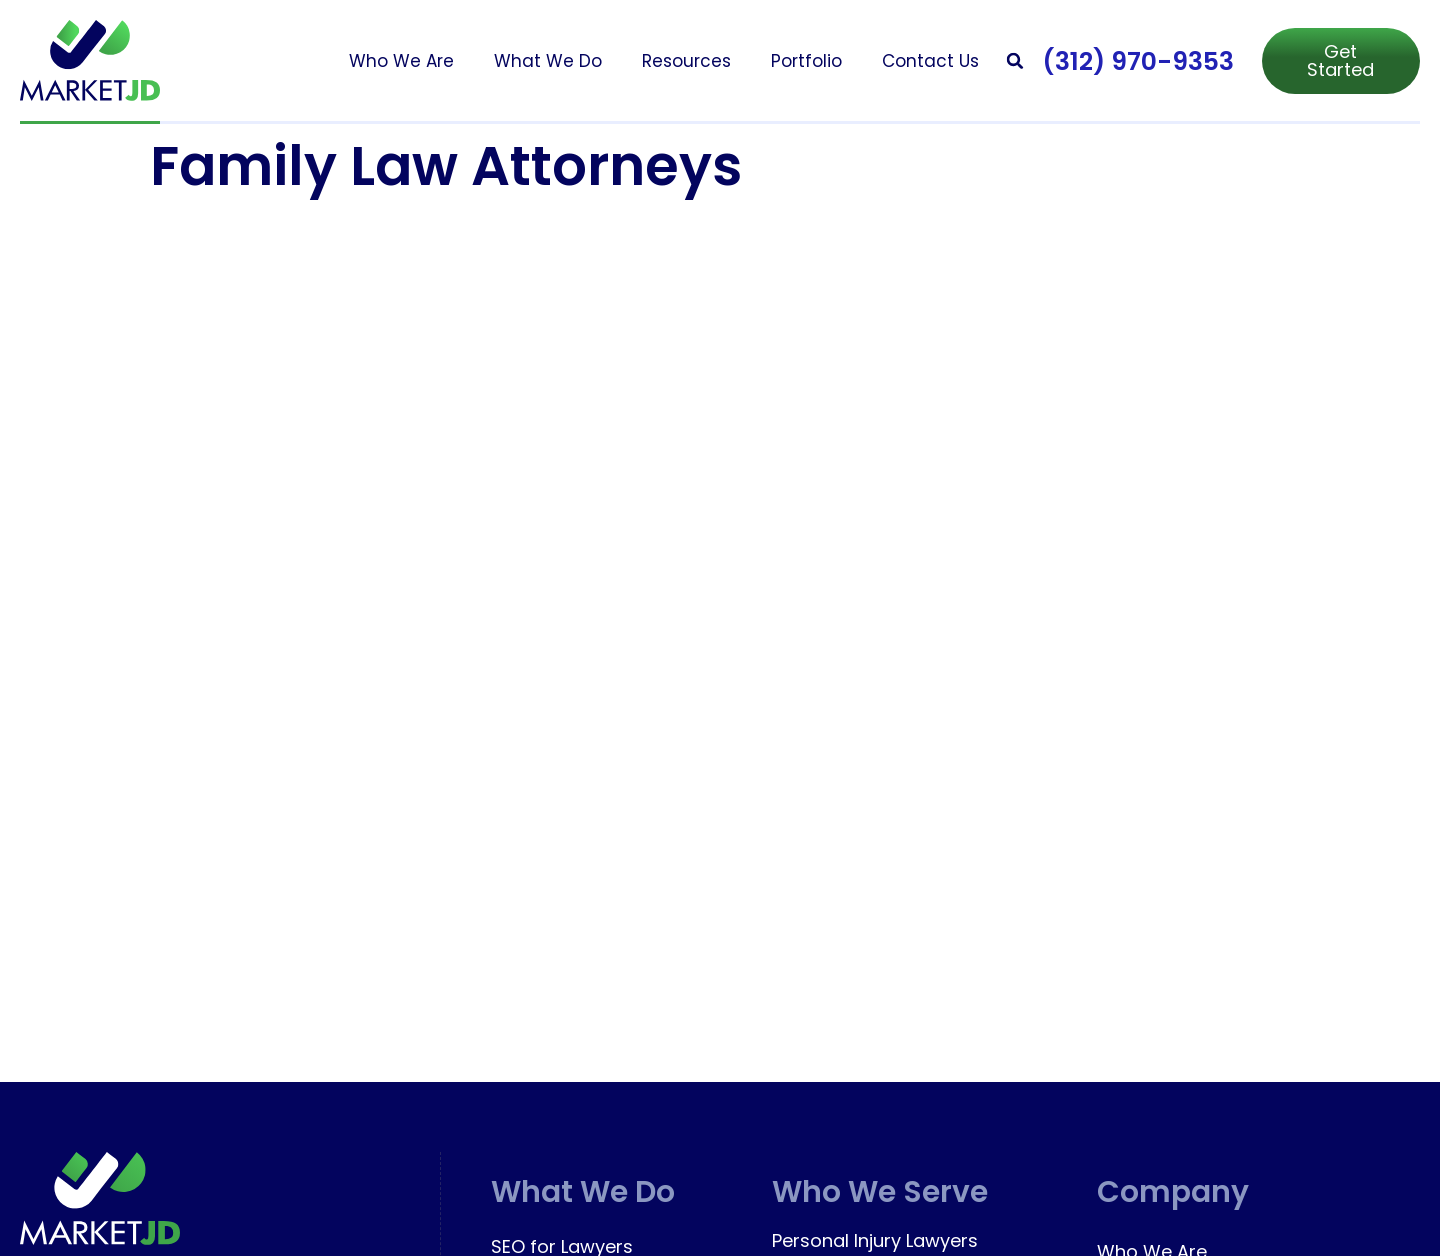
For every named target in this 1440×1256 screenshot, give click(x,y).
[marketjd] (90, 60)
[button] (1015, 60)
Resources (686, 61)
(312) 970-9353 (1138, 61)
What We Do (548, 61)
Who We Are (401, 61)
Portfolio (806, 61)
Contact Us (930, 61)
